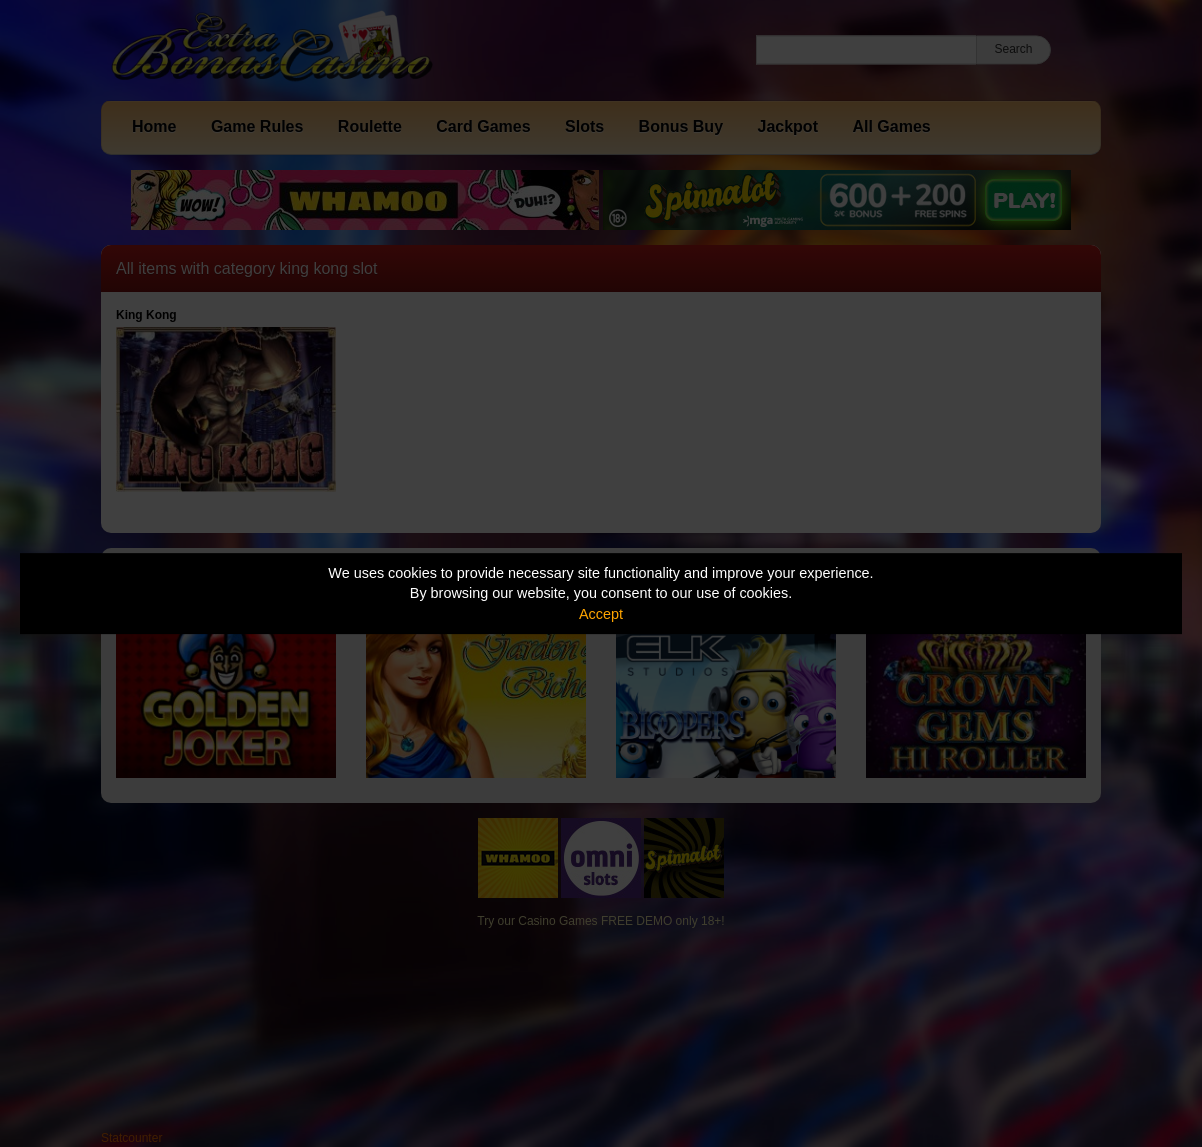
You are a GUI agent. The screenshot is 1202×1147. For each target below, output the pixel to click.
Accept (601, 614)
